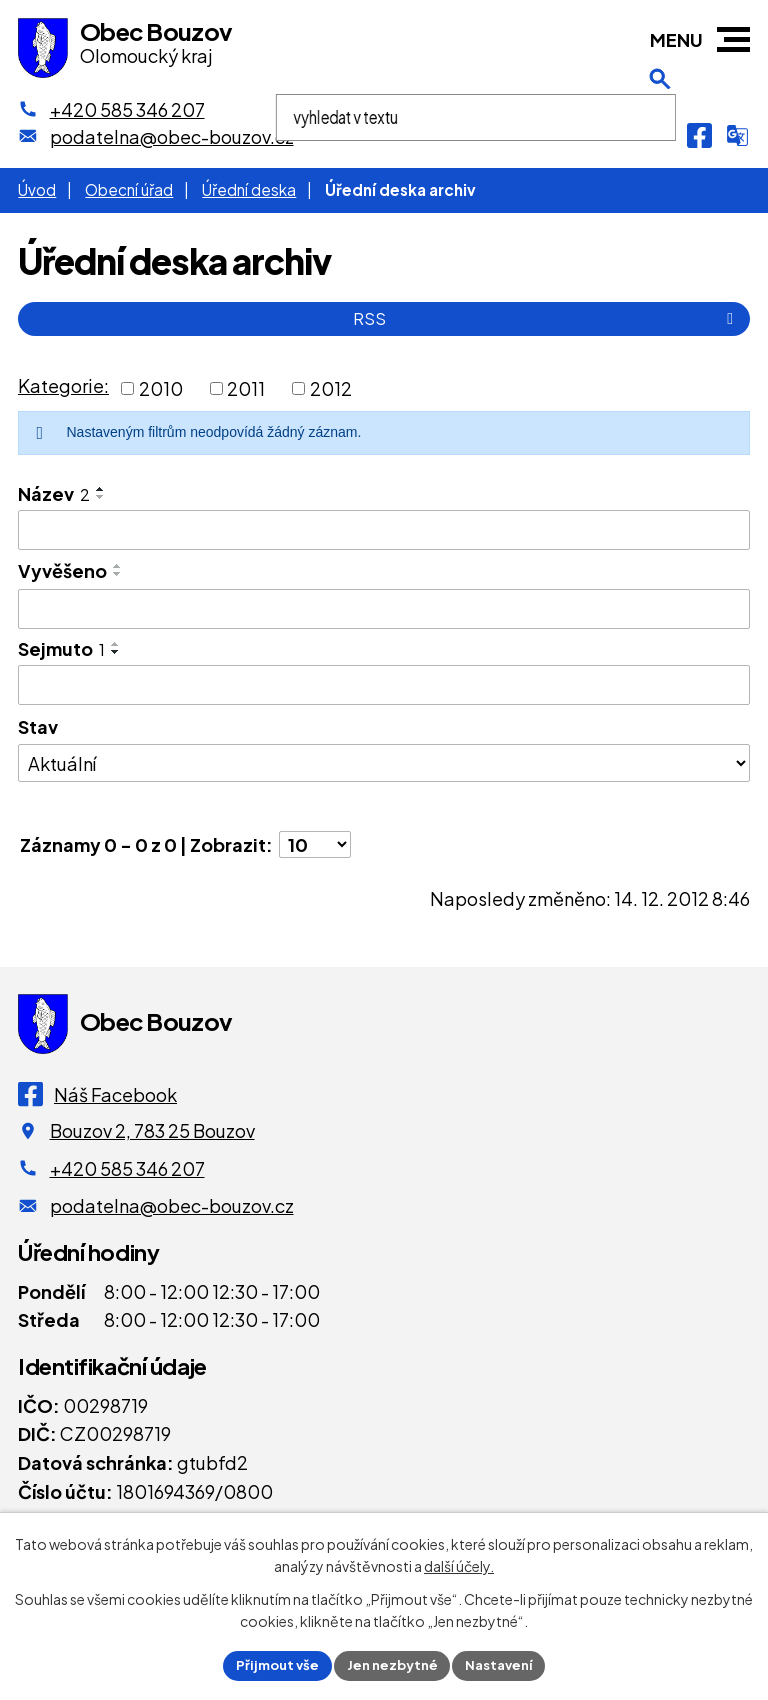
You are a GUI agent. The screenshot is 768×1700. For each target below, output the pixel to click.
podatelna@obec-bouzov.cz (172, 1205)
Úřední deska (249, 189)
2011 (246, 388)
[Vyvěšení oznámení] (384, 609)
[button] (733, 39)
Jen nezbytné (392, 1664)
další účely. (459, 1564)
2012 (331, 388)
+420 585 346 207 (127, 1168)
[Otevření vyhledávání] (660, 135)
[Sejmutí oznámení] (384, 685)
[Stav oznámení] (384, 763)
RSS (546, 318)
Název (54, 493)
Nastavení (506, 1664)
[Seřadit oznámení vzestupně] (101, 489)
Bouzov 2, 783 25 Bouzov (152, 1130)
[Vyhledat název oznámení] (384, 530)
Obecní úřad (129, 189)
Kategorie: (63, 385)
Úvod (37, 189)
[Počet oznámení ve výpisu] (315, 844)
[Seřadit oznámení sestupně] (101, 497)
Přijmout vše (270, 1664)
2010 (161, 388)
